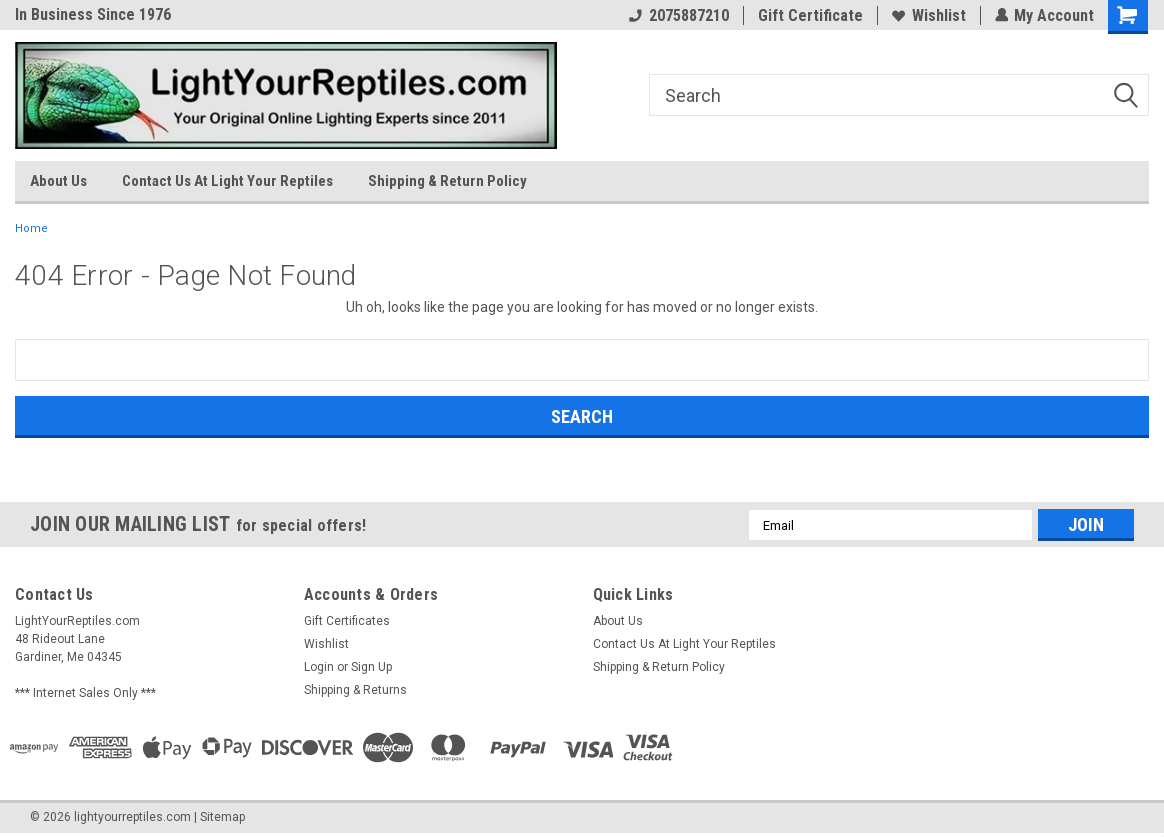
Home (31, 228)
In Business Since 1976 (93, 14)
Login (319, 667)
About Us (58, 181)
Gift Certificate (809, 15)
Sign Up (371, 667)
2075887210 (678, 15)
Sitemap (222, 817)
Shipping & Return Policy (447, 181)
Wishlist (928, 15)
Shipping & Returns (355, 690)
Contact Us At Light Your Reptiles (227, 181)
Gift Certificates (347, 621)
